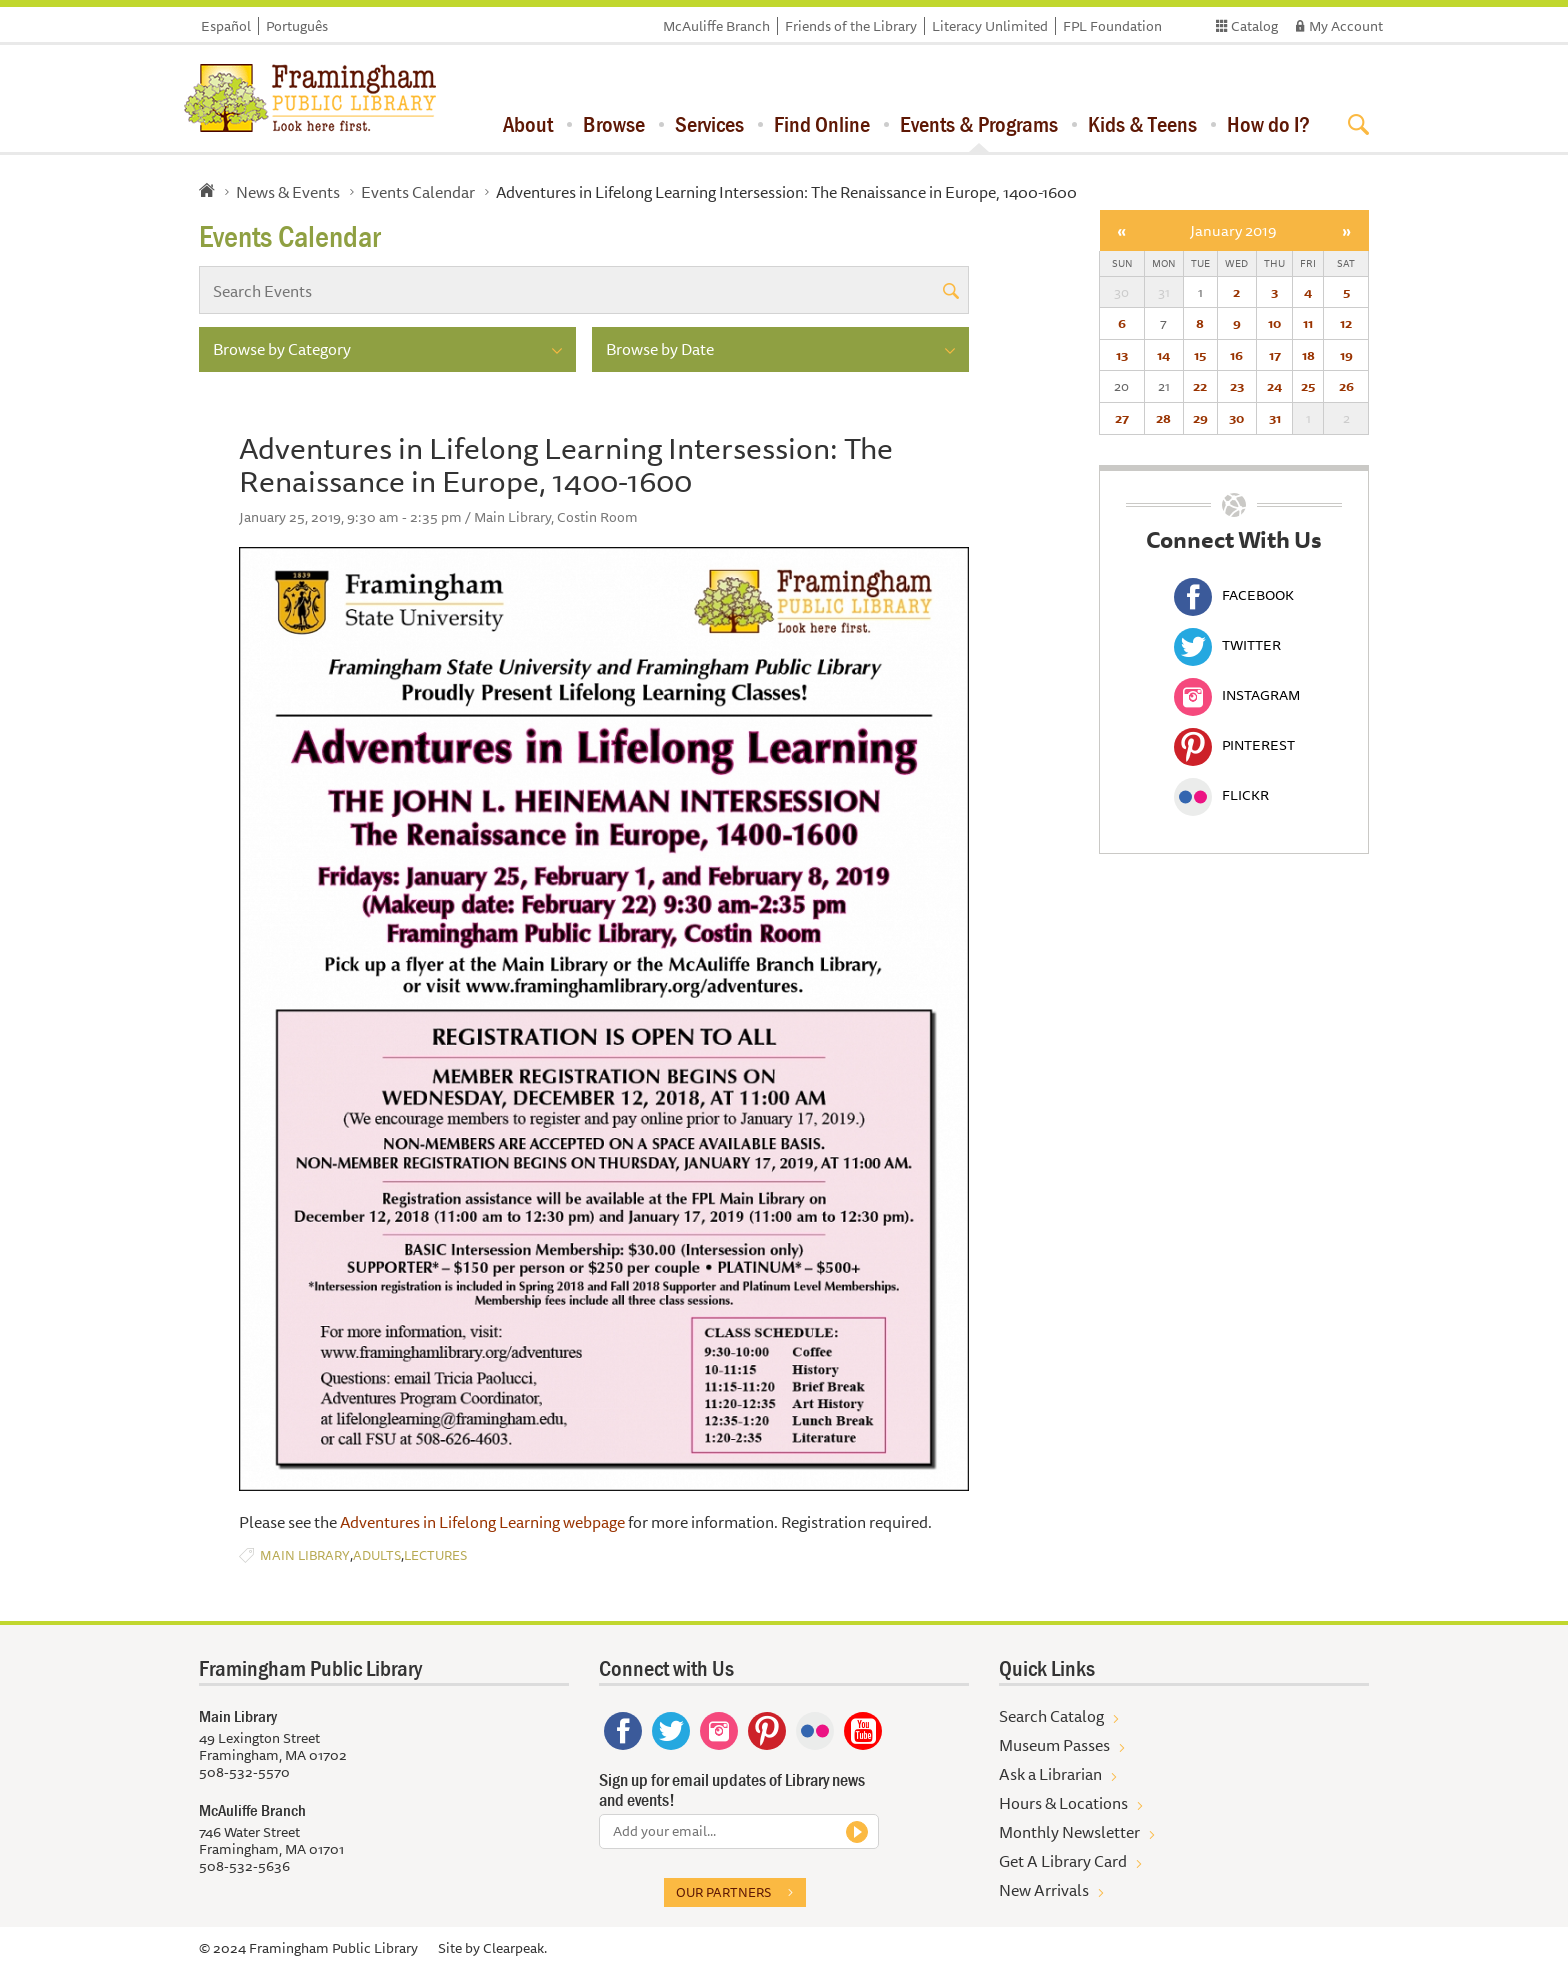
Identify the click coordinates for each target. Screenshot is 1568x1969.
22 (1200, 386)
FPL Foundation (1112, 26)
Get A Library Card (1063, 1861)
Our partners (723, 1892)
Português (297, 26)
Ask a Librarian (1050, 1774)
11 (1308, 323)
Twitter (1227, 645)
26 (1346, 386)
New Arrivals (1044, 1890)
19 (1346, 355)
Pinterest (1234, 745)
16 (1236, 355)
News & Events (288, 192)
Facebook (1234, 595)
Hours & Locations (1063, 1803)
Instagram (1237, 695)
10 (1274, 323)
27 (1122, 418)
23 (1237, 386)
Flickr (1221, 795)
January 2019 (1233, 230)
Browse (614, 124)
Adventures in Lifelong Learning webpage (484, 1522)
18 (1308, 355)
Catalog (1254, 26)
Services (709, 124)
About (528, 124)
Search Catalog (1051, 1716)
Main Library (305, 1555)
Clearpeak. (515, 1948)
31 (1275, 418)
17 (1275, 355)
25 (1308, 386)
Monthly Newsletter (1069, 1832)
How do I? (1268, 124)
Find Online (822, 124)
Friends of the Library (851, 26)
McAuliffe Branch (716, 26)
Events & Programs (979, 124)
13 (1122, 355)
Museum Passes (1054, 1745)
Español (226, 26)
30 (1236, 418)
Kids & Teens (1142, 124)
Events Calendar (418, 192)
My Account (1346, 26)
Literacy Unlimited (990, 26)
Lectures (435, 1555)
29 (1200, 418)
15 (1200, 355)
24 (1274, 386)
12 (1346, 323)
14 (1163, 355)
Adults (377, 1555)
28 (1163, 418)
